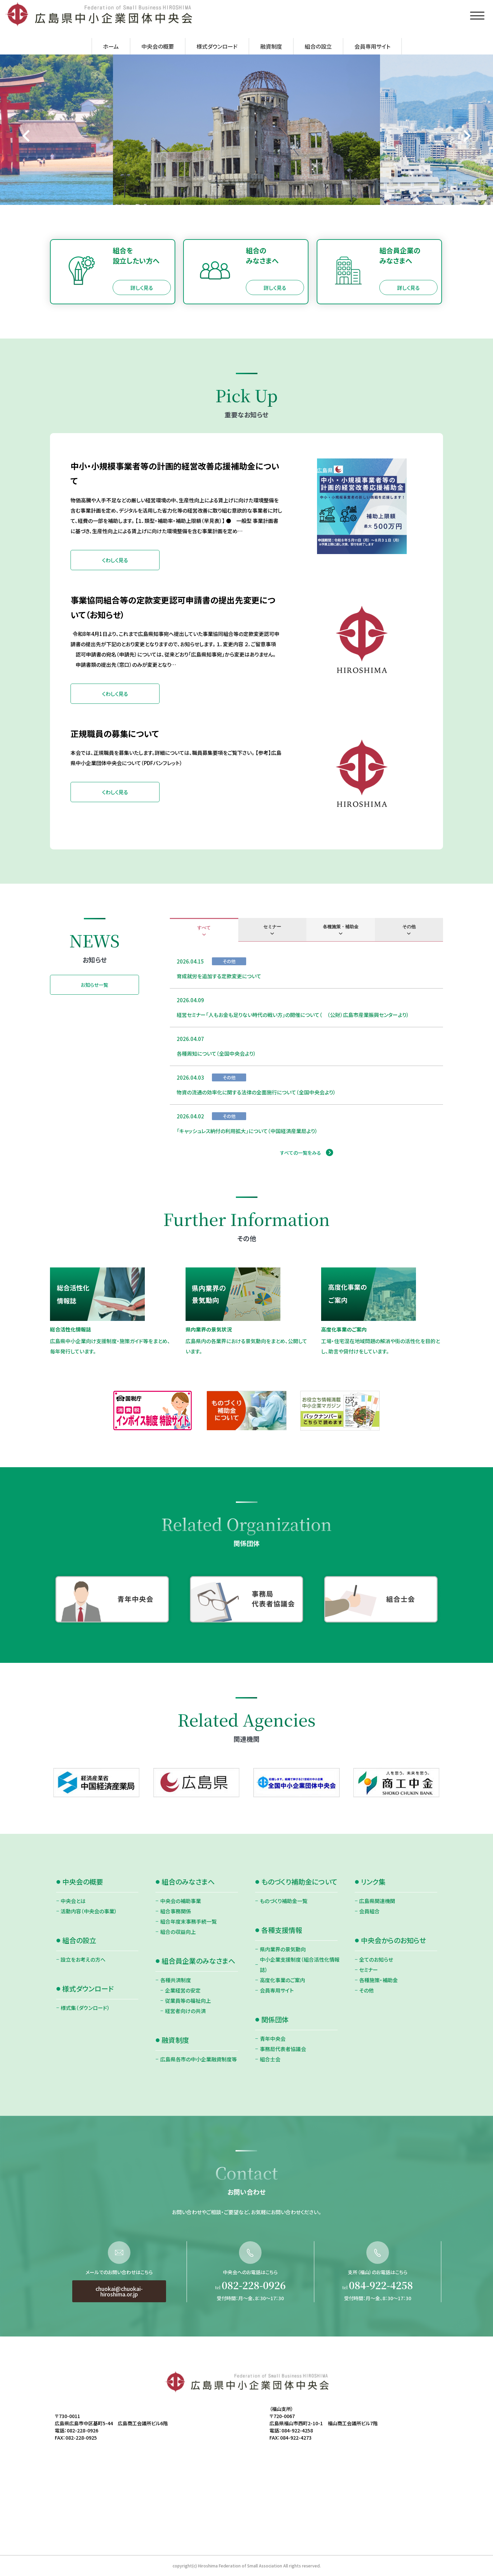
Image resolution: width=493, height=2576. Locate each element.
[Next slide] (466, 136)
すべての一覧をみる (300, 1152)
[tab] (204, 930)
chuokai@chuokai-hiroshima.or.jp (119, 2325)
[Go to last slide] (27, 136)
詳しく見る (141, 287)
